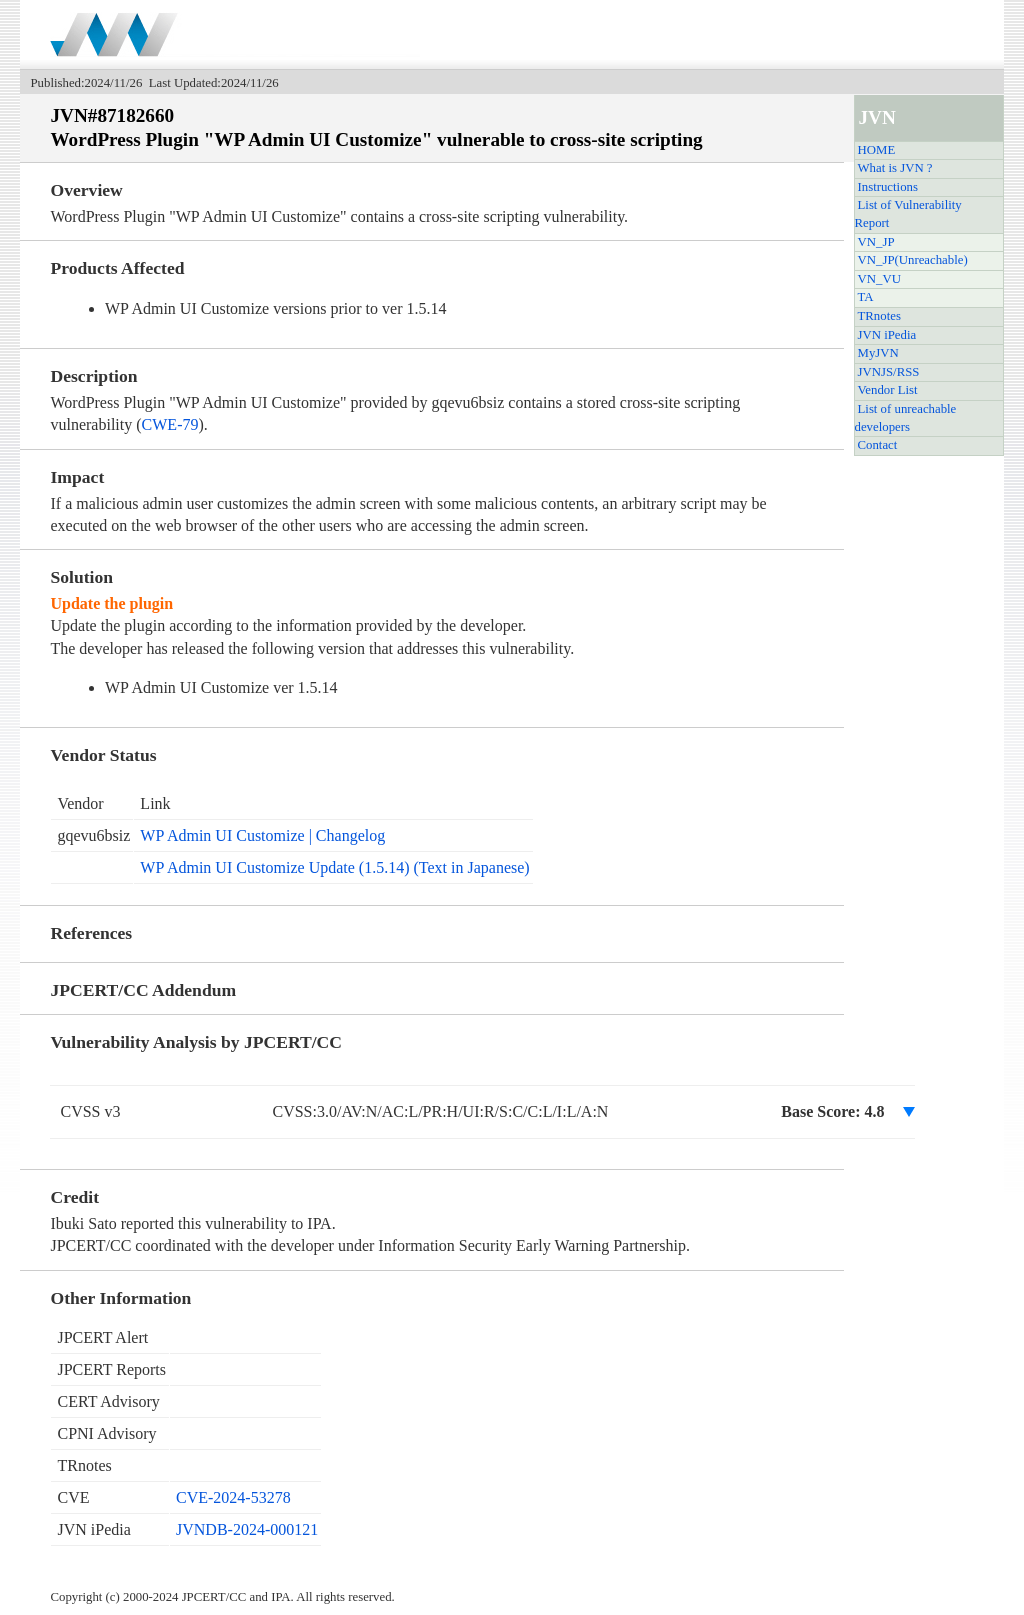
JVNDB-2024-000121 (247, 1529)
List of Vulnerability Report (908, 214)
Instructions (888, 187)
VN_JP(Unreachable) (913, 260)
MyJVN (878, 353)
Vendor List (888, 390)
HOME (877, 150)
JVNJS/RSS (889, 372)
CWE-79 (170, 424)
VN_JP (876, 242)
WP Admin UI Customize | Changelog (262, 835)
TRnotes (879, 316)
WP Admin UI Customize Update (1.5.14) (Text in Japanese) (334, 867)
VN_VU (879, 279)
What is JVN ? (895, 168)
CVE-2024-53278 (233, 1497)
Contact (878, 445)
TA (866, 297)
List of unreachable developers (906, 418)
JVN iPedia (887, 335)
